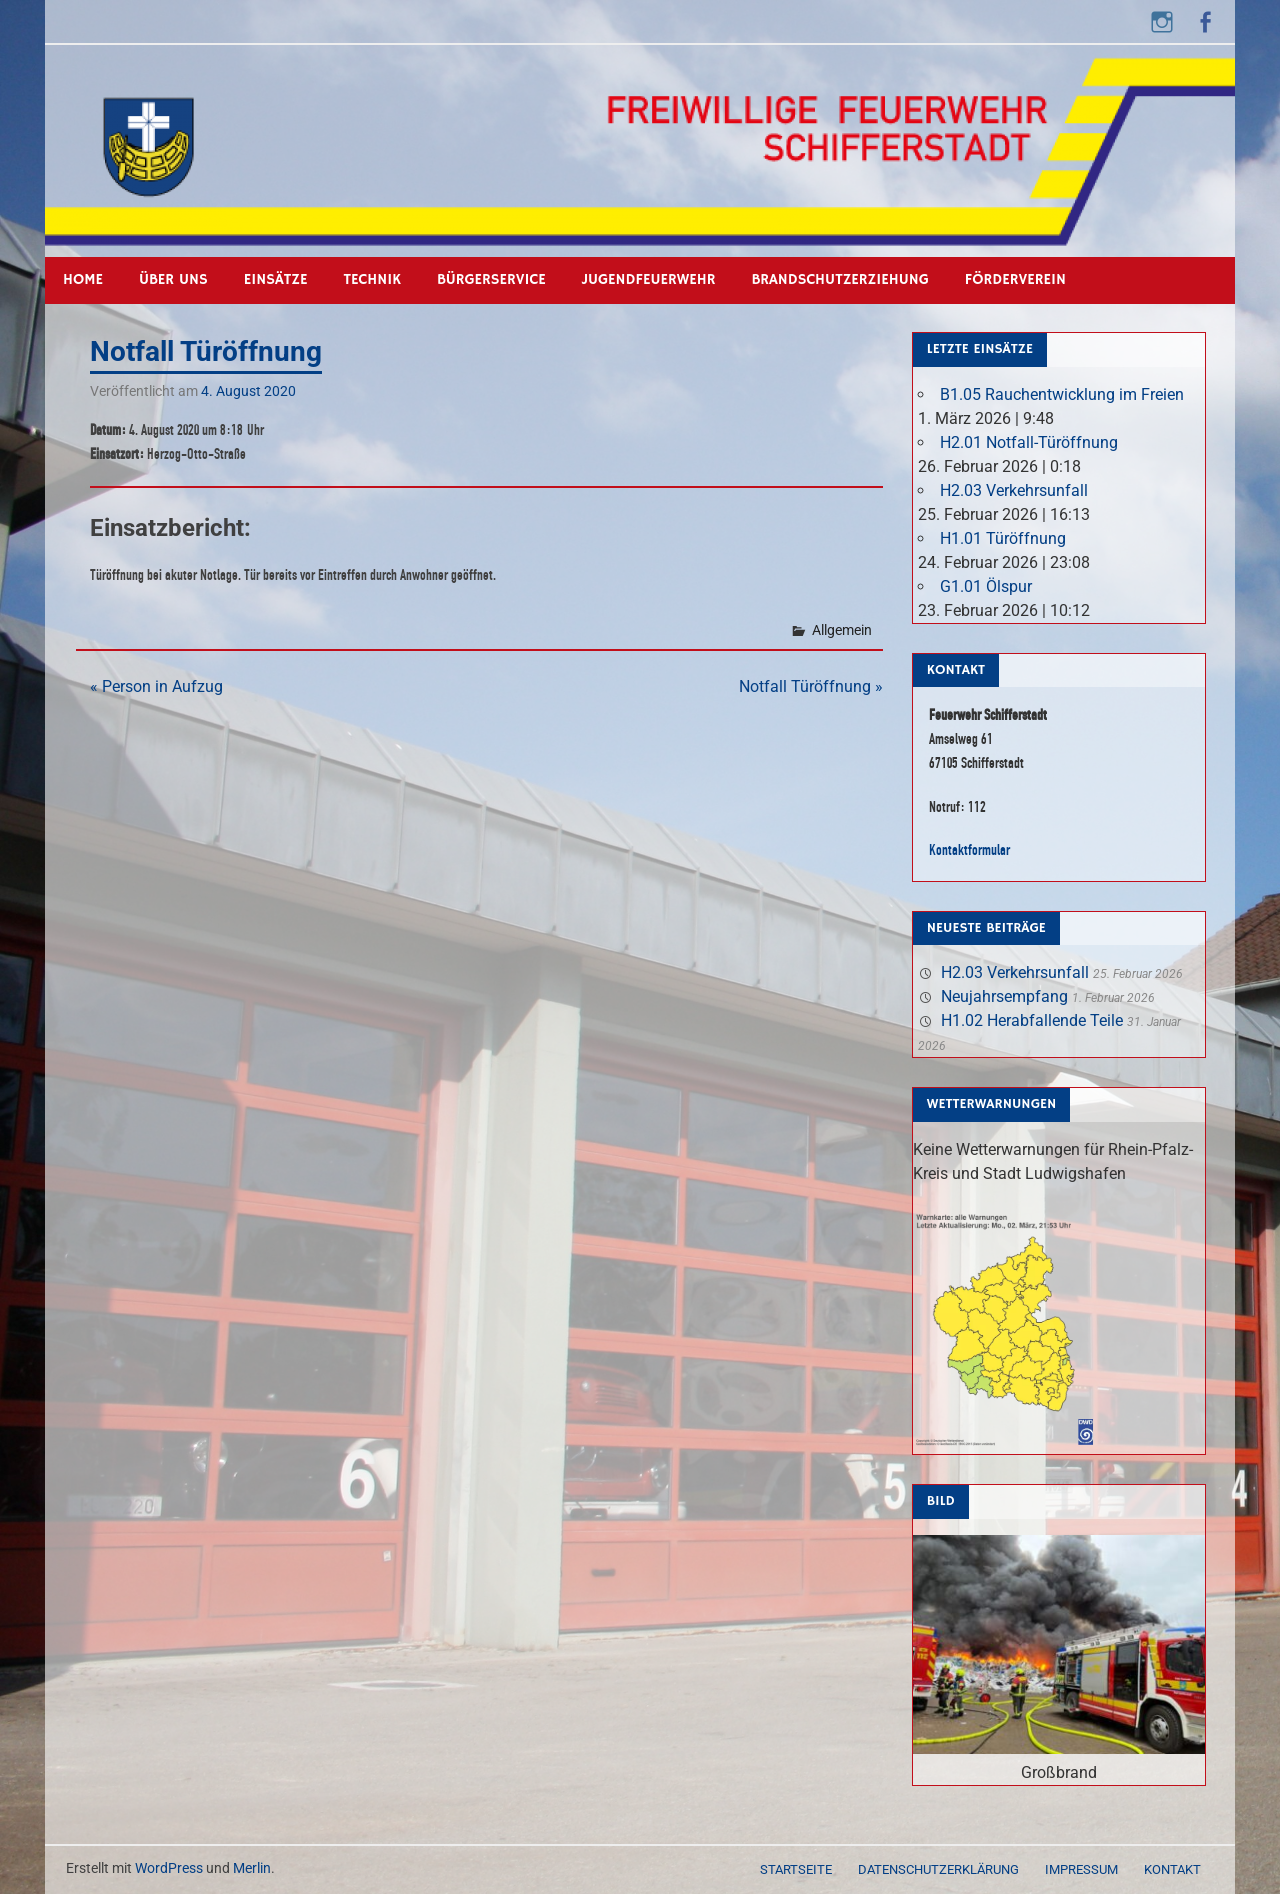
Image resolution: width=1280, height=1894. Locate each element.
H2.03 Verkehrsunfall (1014, 490)
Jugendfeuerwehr (649, 279)
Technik (372, 279)
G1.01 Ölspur (986, 586)
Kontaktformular (969, 849)
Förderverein (1015, 279)
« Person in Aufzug (156, 686)
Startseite (796, 1869)
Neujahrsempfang (1004, 996)
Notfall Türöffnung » (811, 686)
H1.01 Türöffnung (1003, 538)
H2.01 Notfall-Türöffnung (1029, 442)
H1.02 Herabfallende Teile (1032, 1020)
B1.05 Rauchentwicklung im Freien (1062, 394)
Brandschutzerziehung (839, 279)
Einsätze (276, 279)
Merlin (252, 1868)
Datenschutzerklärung (938, 1869)
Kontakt (1172, 1869)
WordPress (169, 1868)
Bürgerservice (491, 279)
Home (83, 279)
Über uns (173, 279)
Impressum (1081, 1869)
